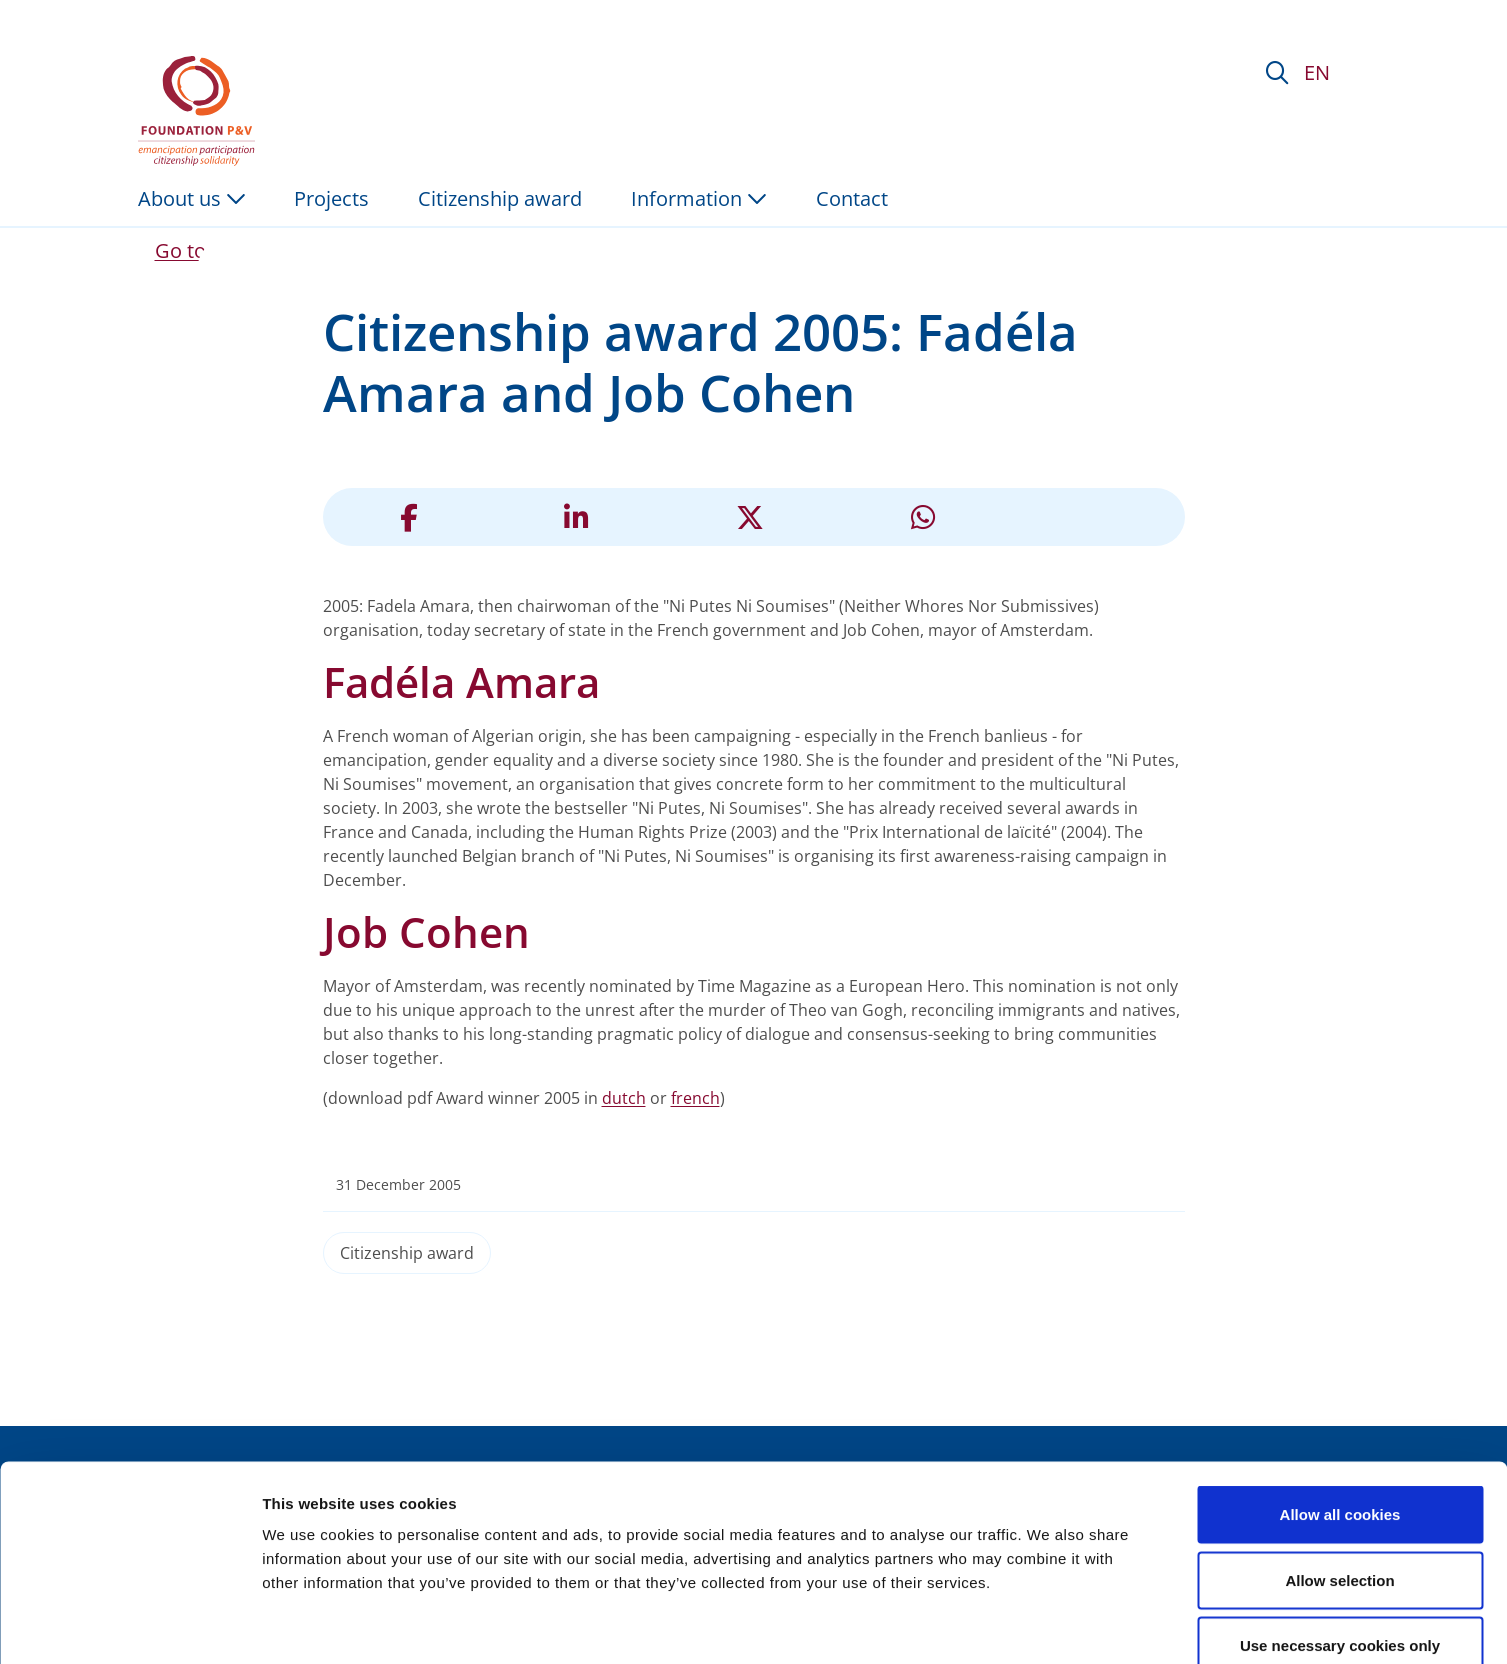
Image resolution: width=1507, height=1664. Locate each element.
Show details (1049, 1624)
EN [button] (1317, 72)
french (695, 1098)
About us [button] (192, 198)
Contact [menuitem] (852, 198)
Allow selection (1339, 1467)
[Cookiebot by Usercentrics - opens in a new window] (129, 1625)
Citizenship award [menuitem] (500, 198)
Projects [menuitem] (331, 198)
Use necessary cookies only (1340, 1532)
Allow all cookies (1340, 1401)
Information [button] (699, 198)
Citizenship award (407, 1253)
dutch (624, 1098)
